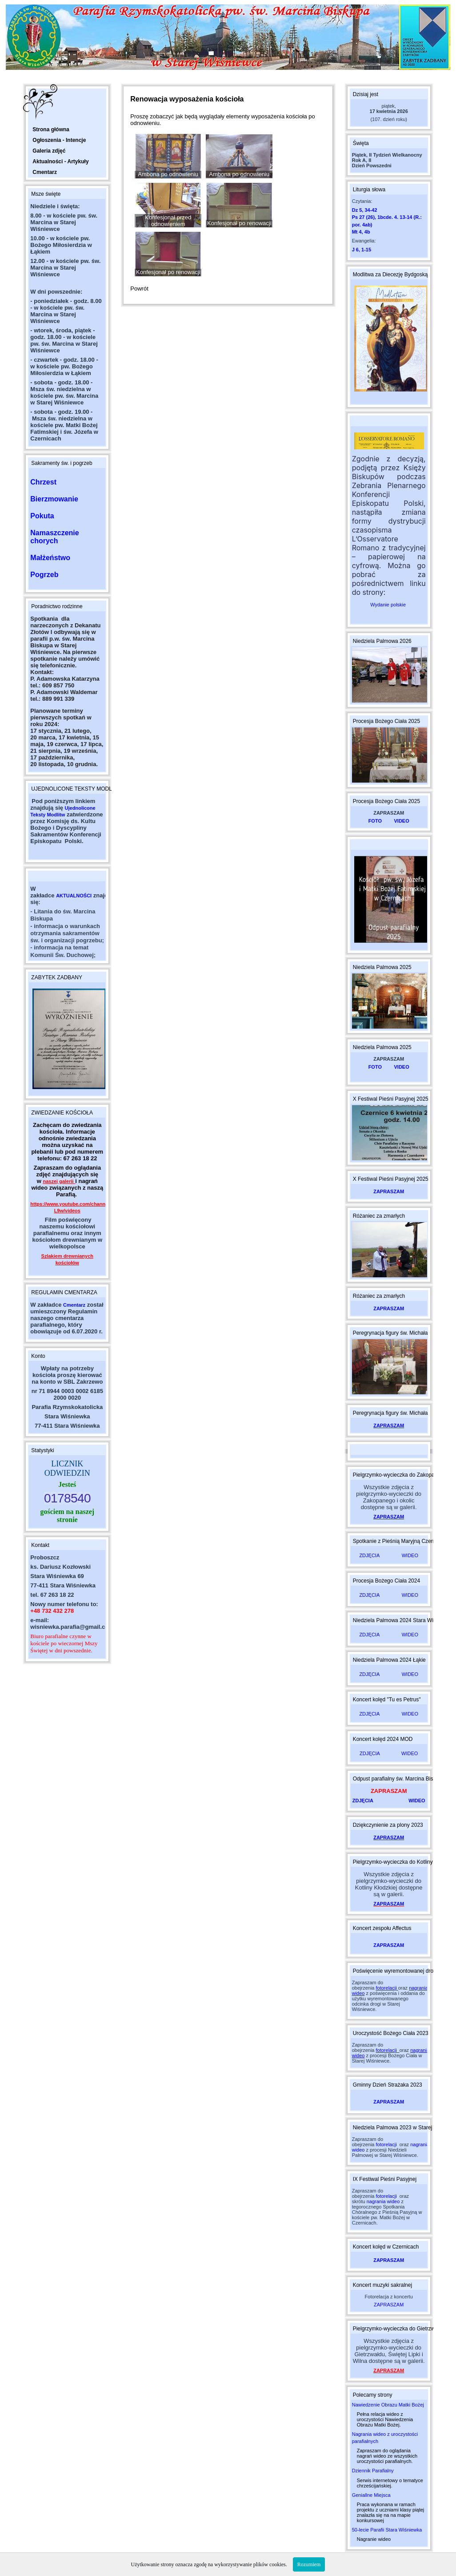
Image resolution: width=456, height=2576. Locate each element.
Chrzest (43, 482)
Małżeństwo (50, 557)
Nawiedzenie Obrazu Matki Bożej (388, 2404)
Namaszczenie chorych (54, 537)
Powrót (139, 288)
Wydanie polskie (388, 604)
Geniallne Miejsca (371, 2495)
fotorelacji (386, 1988)
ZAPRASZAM (388, 1191)
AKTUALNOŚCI (74, 895)
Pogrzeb (44, 574)
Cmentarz (74, 1305)
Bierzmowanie (54, 499)
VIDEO (401, 821)
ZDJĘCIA (369, 1555)
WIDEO (410, 1555)
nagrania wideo (383, 2201)
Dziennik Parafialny (373, 2470)
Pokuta (42, 516)
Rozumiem (309, 2564)
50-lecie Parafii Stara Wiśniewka (387, 2529)
